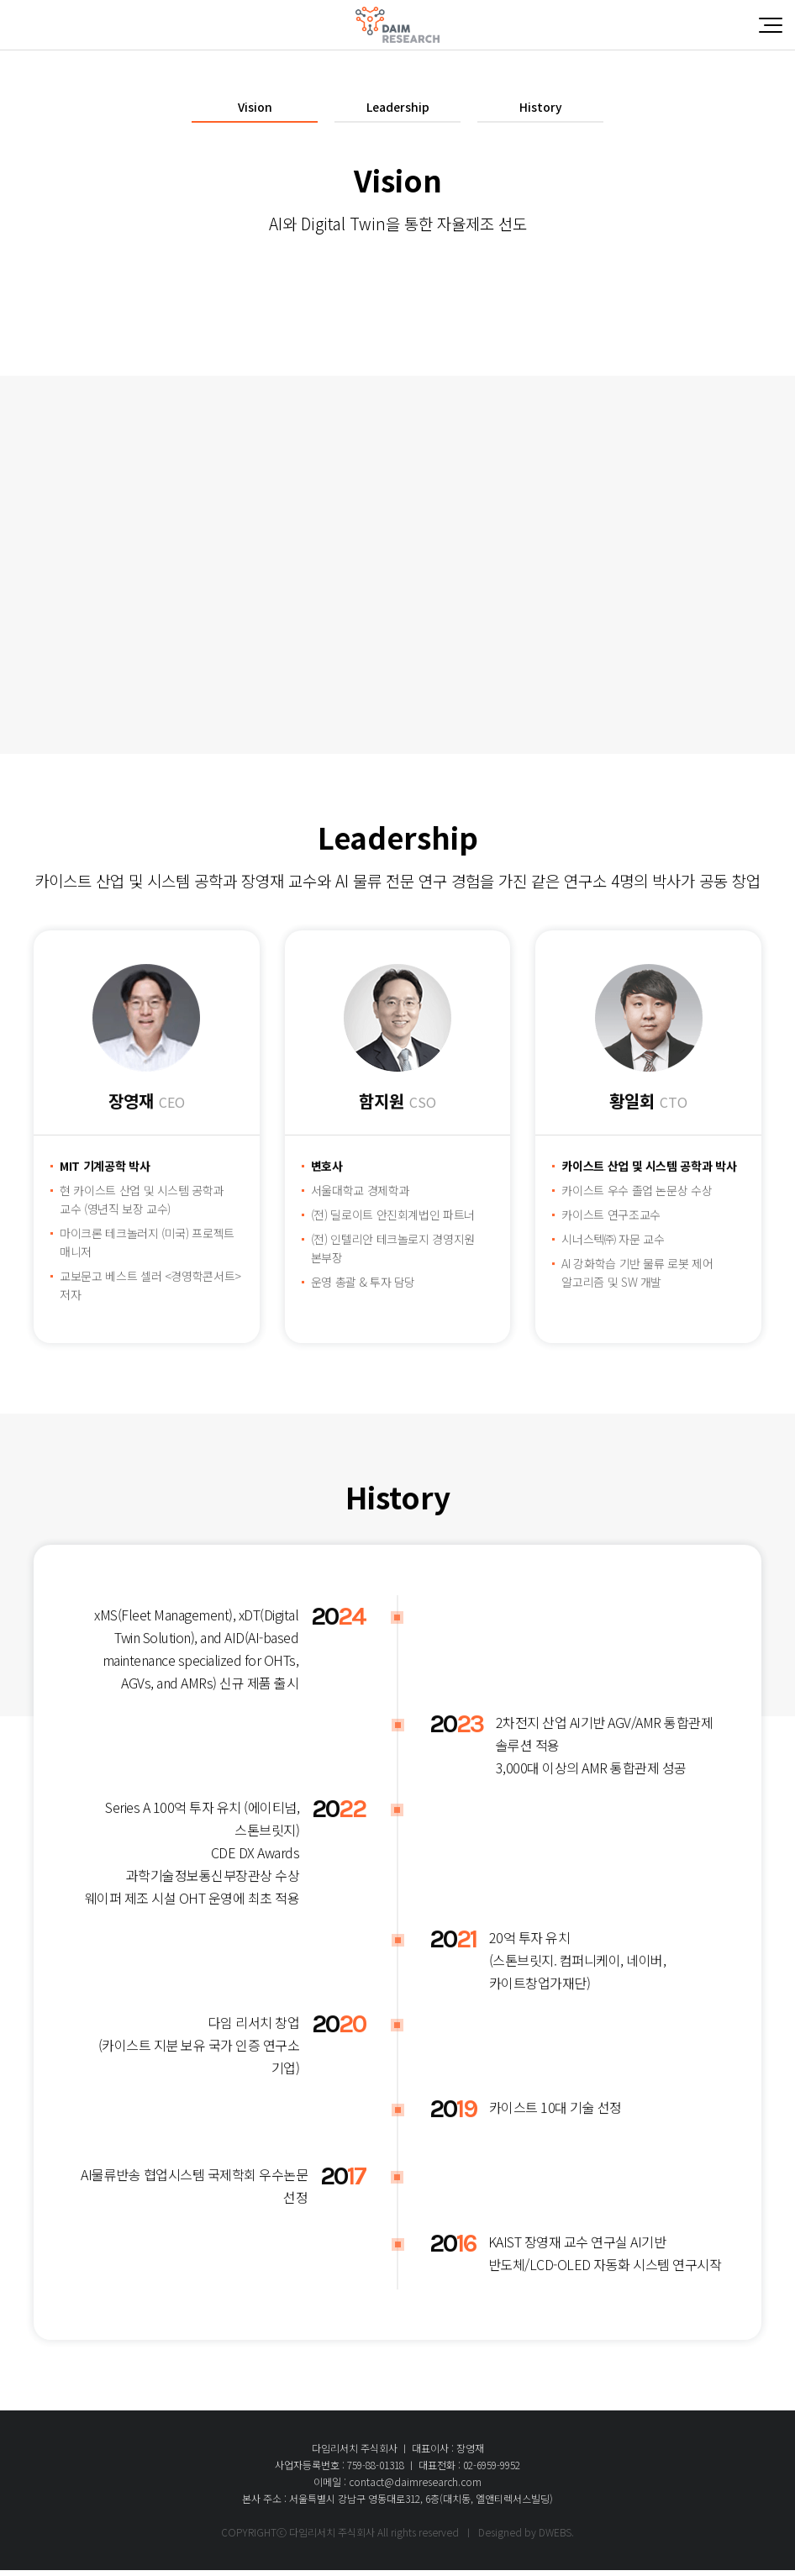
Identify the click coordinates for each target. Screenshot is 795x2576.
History (540, 110)
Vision (255, 110)
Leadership (398, 110)
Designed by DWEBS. (526, 2538)
